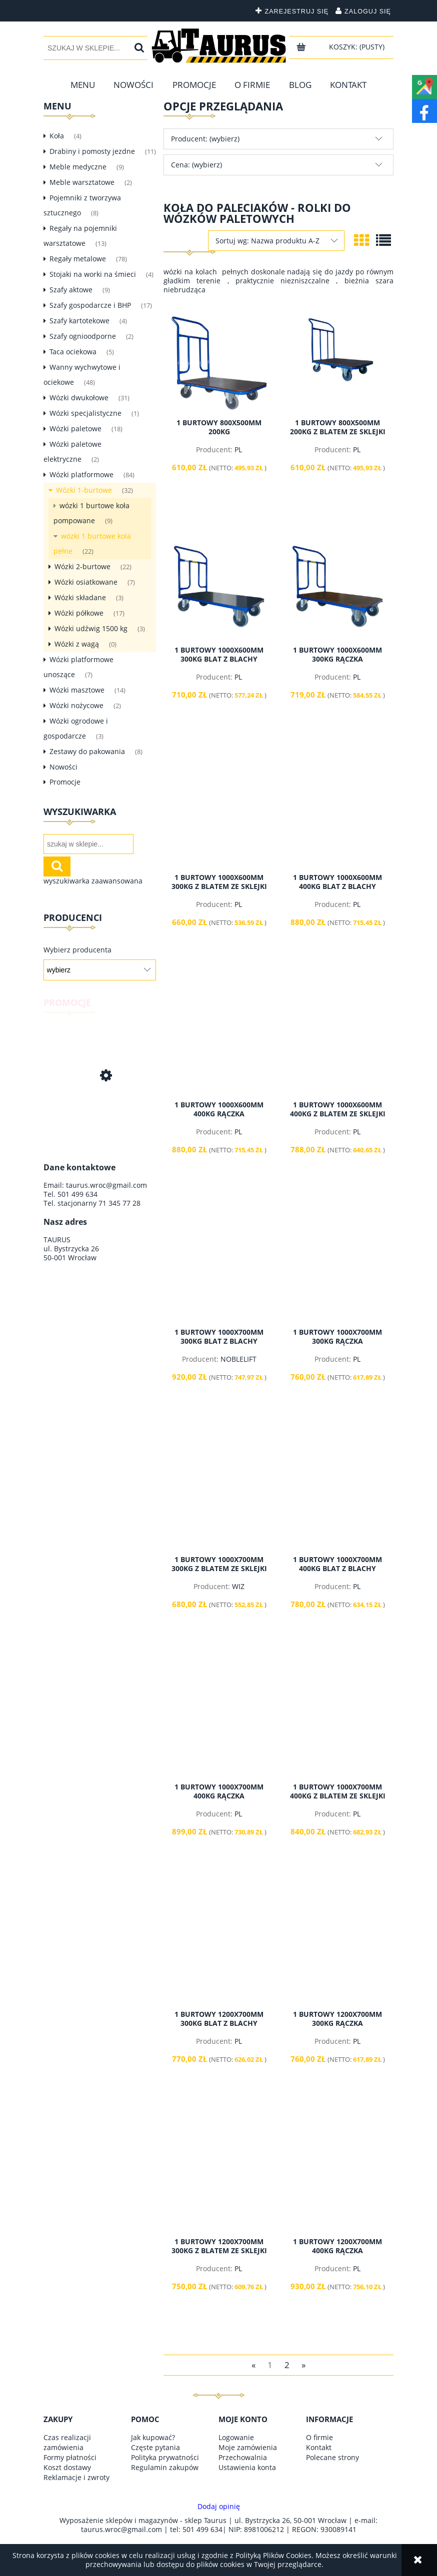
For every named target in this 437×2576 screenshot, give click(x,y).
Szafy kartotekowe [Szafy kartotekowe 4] (80, 320)
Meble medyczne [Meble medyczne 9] (78, 166)
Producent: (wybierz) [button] (205, 138)
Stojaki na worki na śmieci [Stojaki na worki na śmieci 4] (93, 274)
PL (238, 449)
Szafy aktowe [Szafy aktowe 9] (71, 289)
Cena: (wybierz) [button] (196, 164)
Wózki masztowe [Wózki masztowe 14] (77, 690)
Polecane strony (332, 2457)
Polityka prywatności (165, 2457)
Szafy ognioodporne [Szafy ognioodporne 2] (83, 336)
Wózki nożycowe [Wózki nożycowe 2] (77, 705)
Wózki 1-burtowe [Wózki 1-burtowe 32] (84, 490)
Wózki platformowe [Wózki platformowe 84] (82, 474)
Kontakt (319, 2447)
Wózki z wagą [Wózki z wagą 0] (76, 644)
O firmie (319, 2437)
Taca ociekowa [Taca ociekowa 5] (73, 351)
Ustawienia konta (247, 2467)
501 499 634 (78, 1194)
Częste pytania (155, 2447)
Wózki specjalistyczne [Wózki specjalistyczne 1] (86, 413)
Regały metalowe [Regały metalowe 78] (78, 258)
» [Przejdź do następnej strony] (304, 2364)
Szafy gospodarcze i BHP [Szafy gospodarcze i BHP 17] (90, 305)
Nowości (64, 767)
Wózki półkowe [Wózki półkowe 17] (79, 613)
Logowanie (236, 2437)
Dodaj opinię (219, 2506)
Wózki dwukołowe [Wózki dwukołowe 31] (79, 397)
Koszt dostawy (67, 2467)
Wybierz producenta (78, 949)
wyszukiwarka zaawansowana (93, 880)
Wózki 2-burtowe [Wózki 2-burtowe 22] (82, 566)
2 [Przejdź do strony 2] (287, 2364)
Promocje (65, 782)
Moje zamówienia (247, 2447)
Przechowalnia (242, 2457)
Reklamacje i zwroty (77, 2477)
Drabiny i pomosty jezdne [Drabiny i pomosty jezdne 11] (92, 151)
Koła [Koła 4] (57, 135)
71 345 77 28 (119, 1203)
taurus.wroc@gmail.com (106, 1185)
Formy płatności (70, 2457)
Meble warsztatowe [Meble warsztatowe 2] (82, 182)
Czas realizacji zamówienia (67, 2442)
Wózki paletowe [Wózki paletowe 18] (76, 428)
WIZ (238, 1586)
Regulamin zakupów (164, 2467)
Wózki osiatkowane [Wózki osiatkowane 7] (86, 582)
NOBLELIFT (238, 1359)
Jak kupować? (153, 2437)
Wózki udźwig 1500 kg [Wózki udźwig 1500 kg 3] (91, 628)
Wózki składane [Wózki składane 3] (80, 597)
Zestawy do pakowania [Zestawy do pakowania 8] (87, 751)
